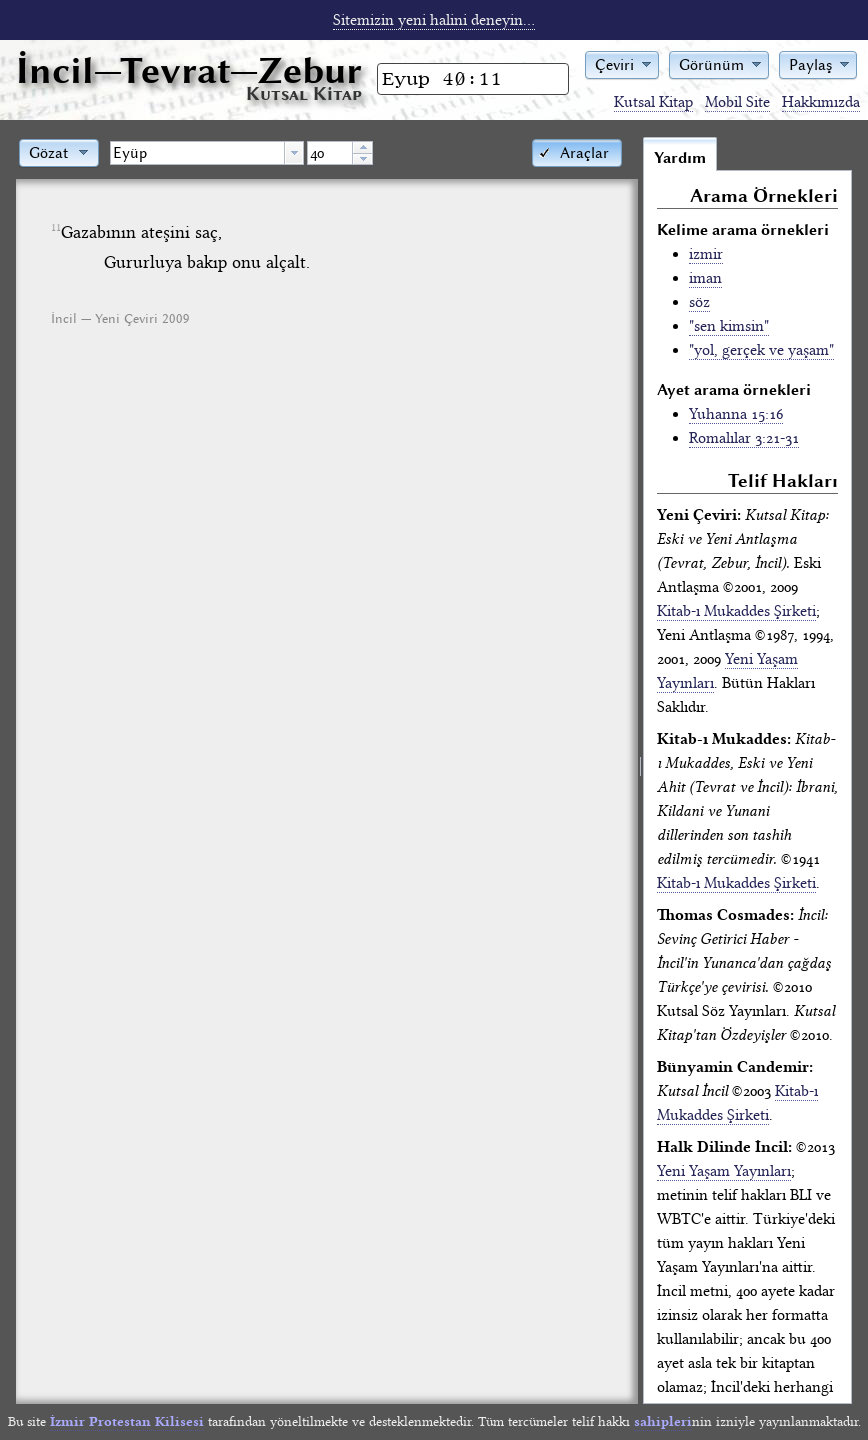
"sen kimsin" (729, 326)
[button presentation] (294, 153)
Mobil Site (737, 102)
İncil (189, 70)
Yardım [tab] (680, 158)
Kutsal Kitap (653, 102)
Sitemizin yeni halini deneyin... (434, 20)
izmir (706, 254)
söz (699, 302)
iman (705, 278)
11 (56, 228)
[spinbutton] (330, 153)
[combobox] (207, 153)
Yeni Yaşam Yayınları (724, 1171)
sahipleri (663, 1421)
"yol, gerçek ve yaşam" (761, 350)
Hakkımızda (821, 102)
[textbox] (197, 153)
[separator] (640, 770)
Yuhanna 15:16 (736, 414)
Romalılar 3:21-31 (744, 438)
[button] (622, 63)
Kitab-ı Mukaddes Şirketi (736, 611)
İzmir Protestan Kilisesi (127, 1421)
